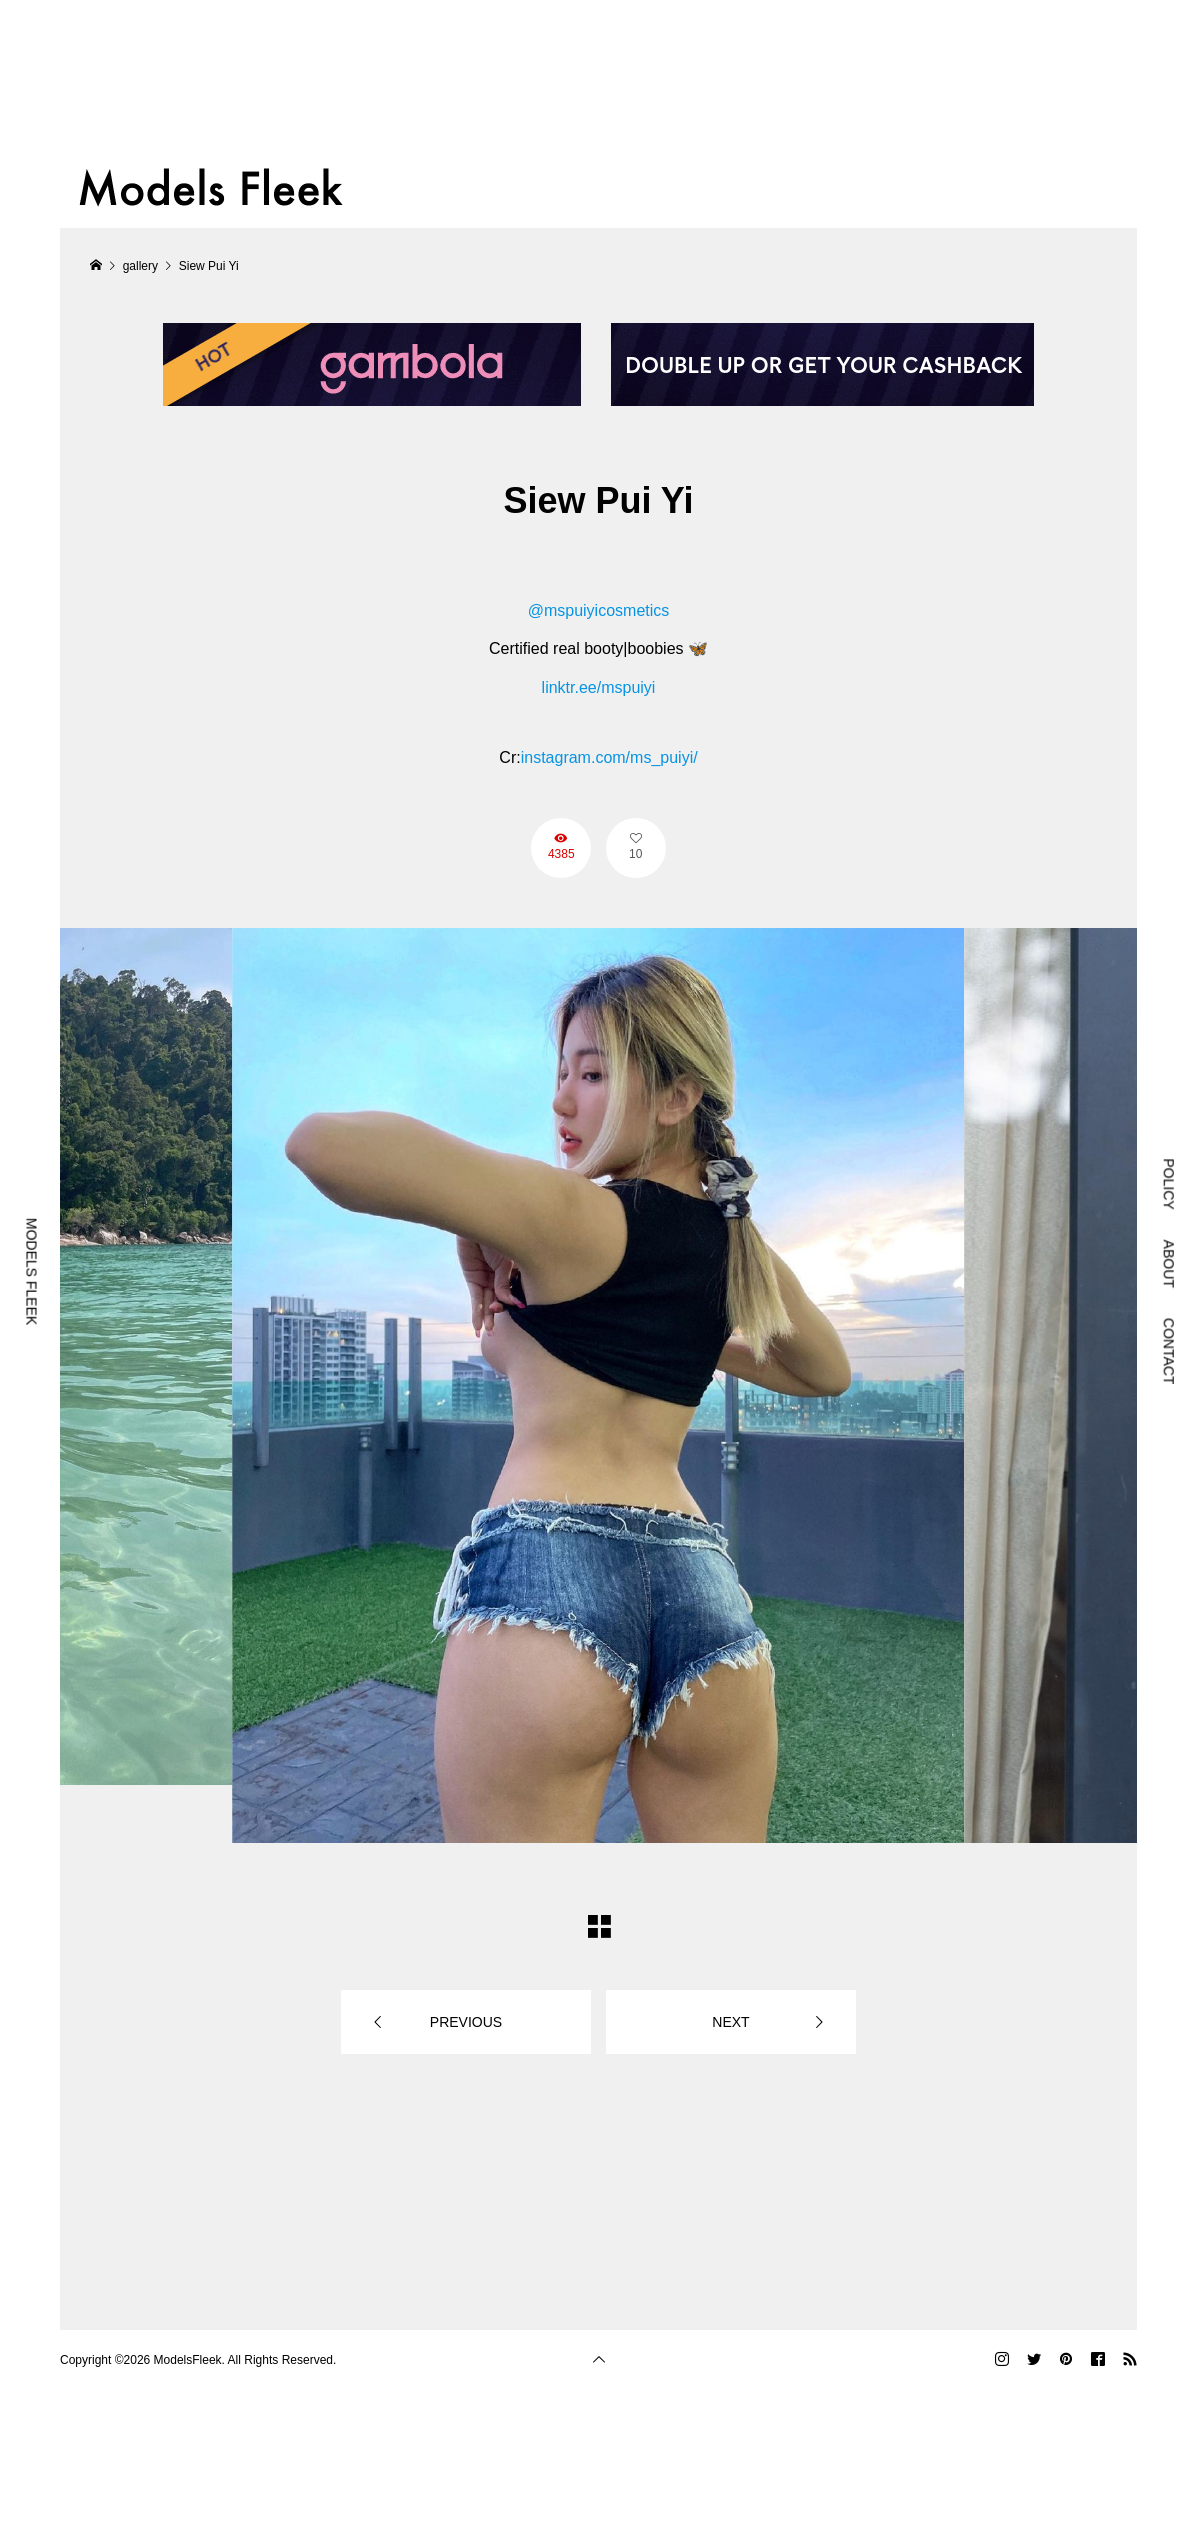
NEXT (730, 2022)
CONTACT (1169, 1351)
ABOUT (1169, 1264)
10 (635, 854)
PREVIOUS (466, 2022)
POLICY (1169, 1183)
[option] (598, 1385)
